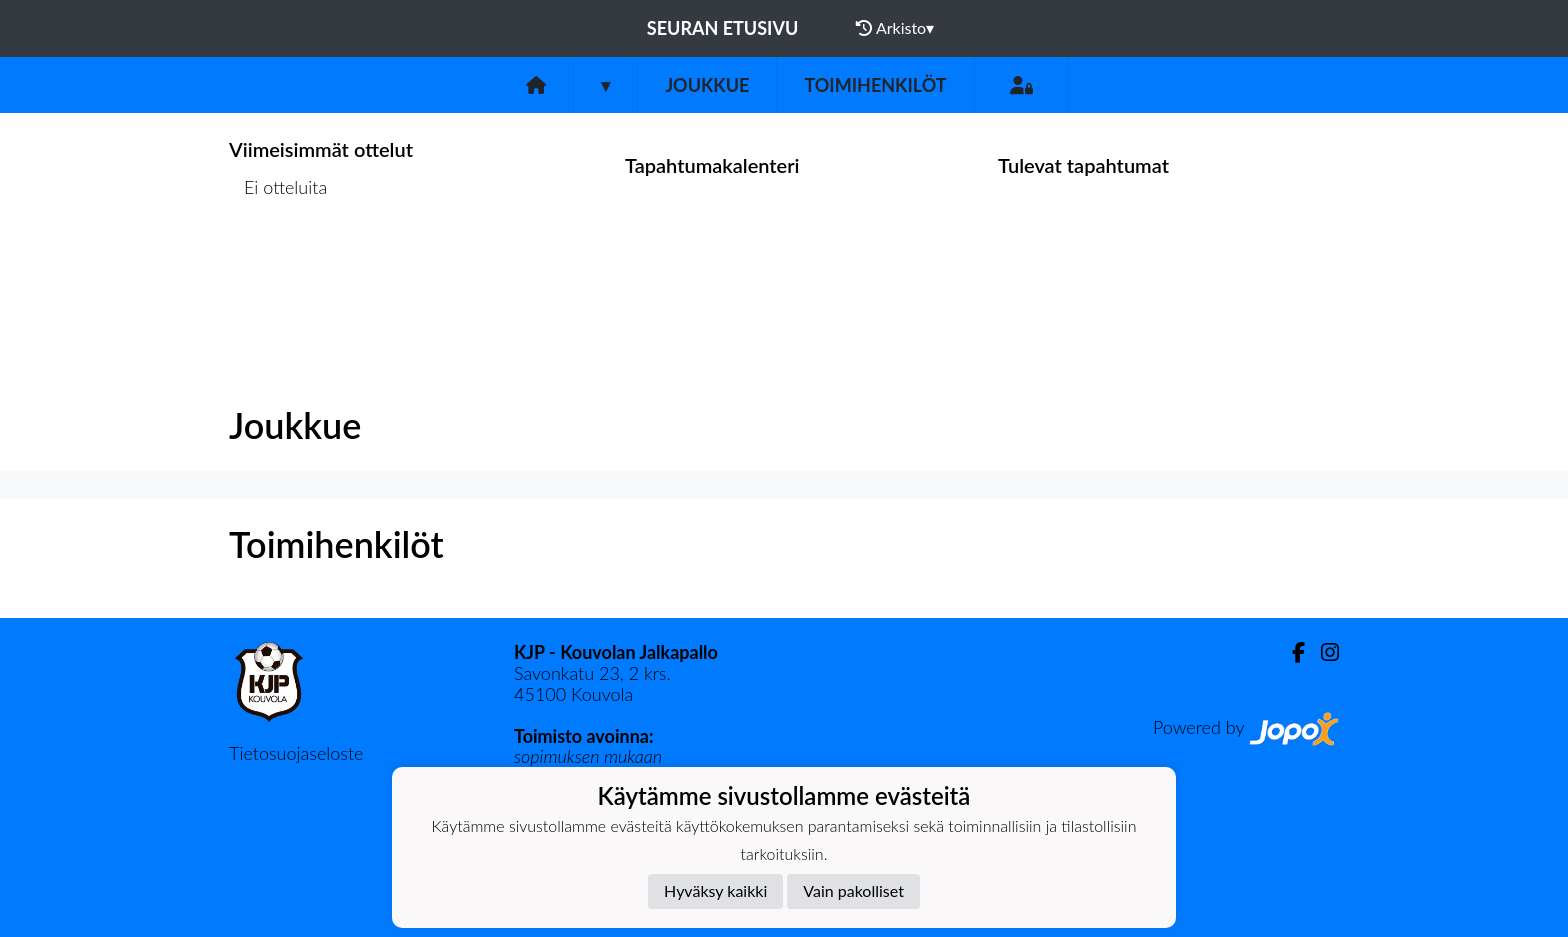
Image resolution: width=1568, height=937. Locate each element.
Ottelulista (278, 264)
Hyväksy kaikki (715, 890)
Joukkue (707, 85)
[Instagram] (1322, 652)
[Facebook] (1290, 652)
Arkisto (895, 28)
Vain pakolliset (853, 890)
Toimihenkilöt (875, 85)
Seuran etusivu (723, 28)
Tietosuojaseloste (296, 753)
